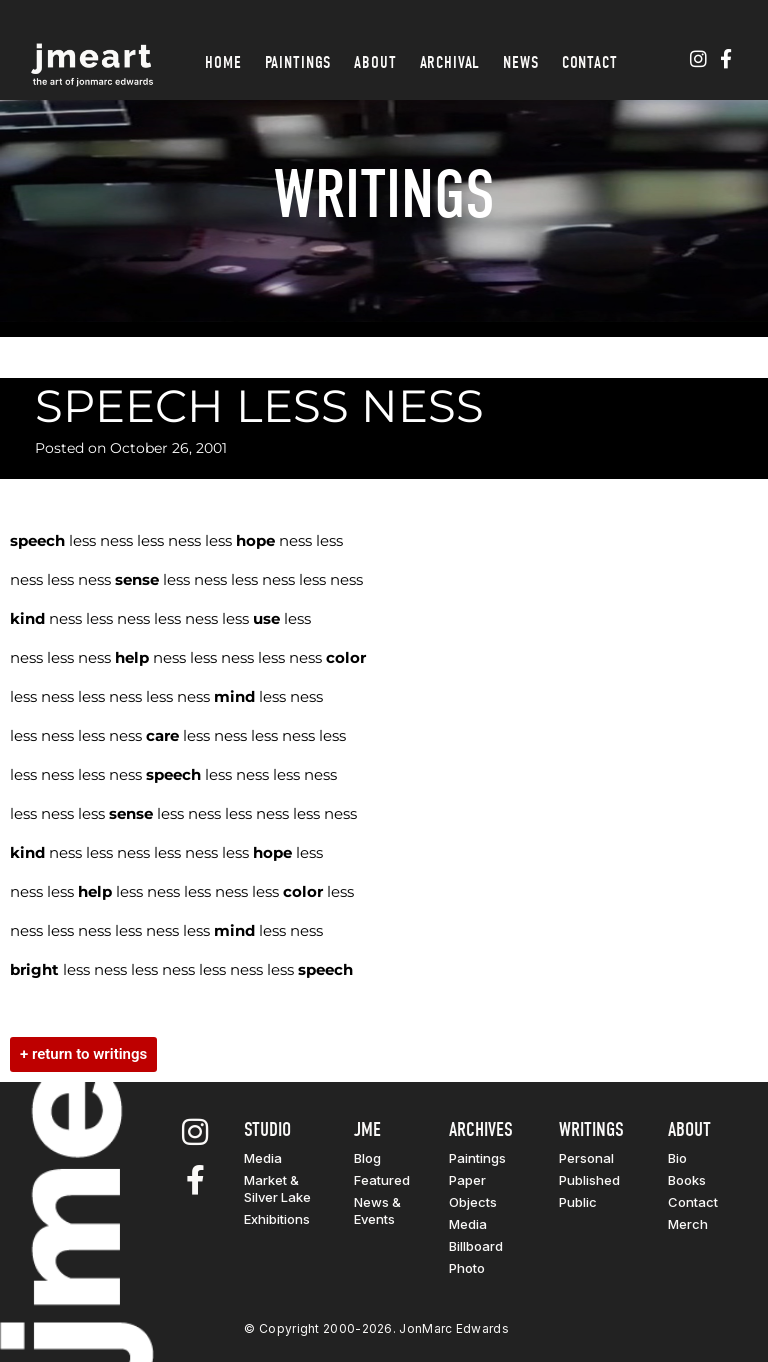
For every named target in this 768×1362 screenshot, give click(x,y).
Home (223, 62)
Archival (450, 62)
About (375, 62)
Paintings (298, 62)
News (520, 62)
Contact (590, 62)
